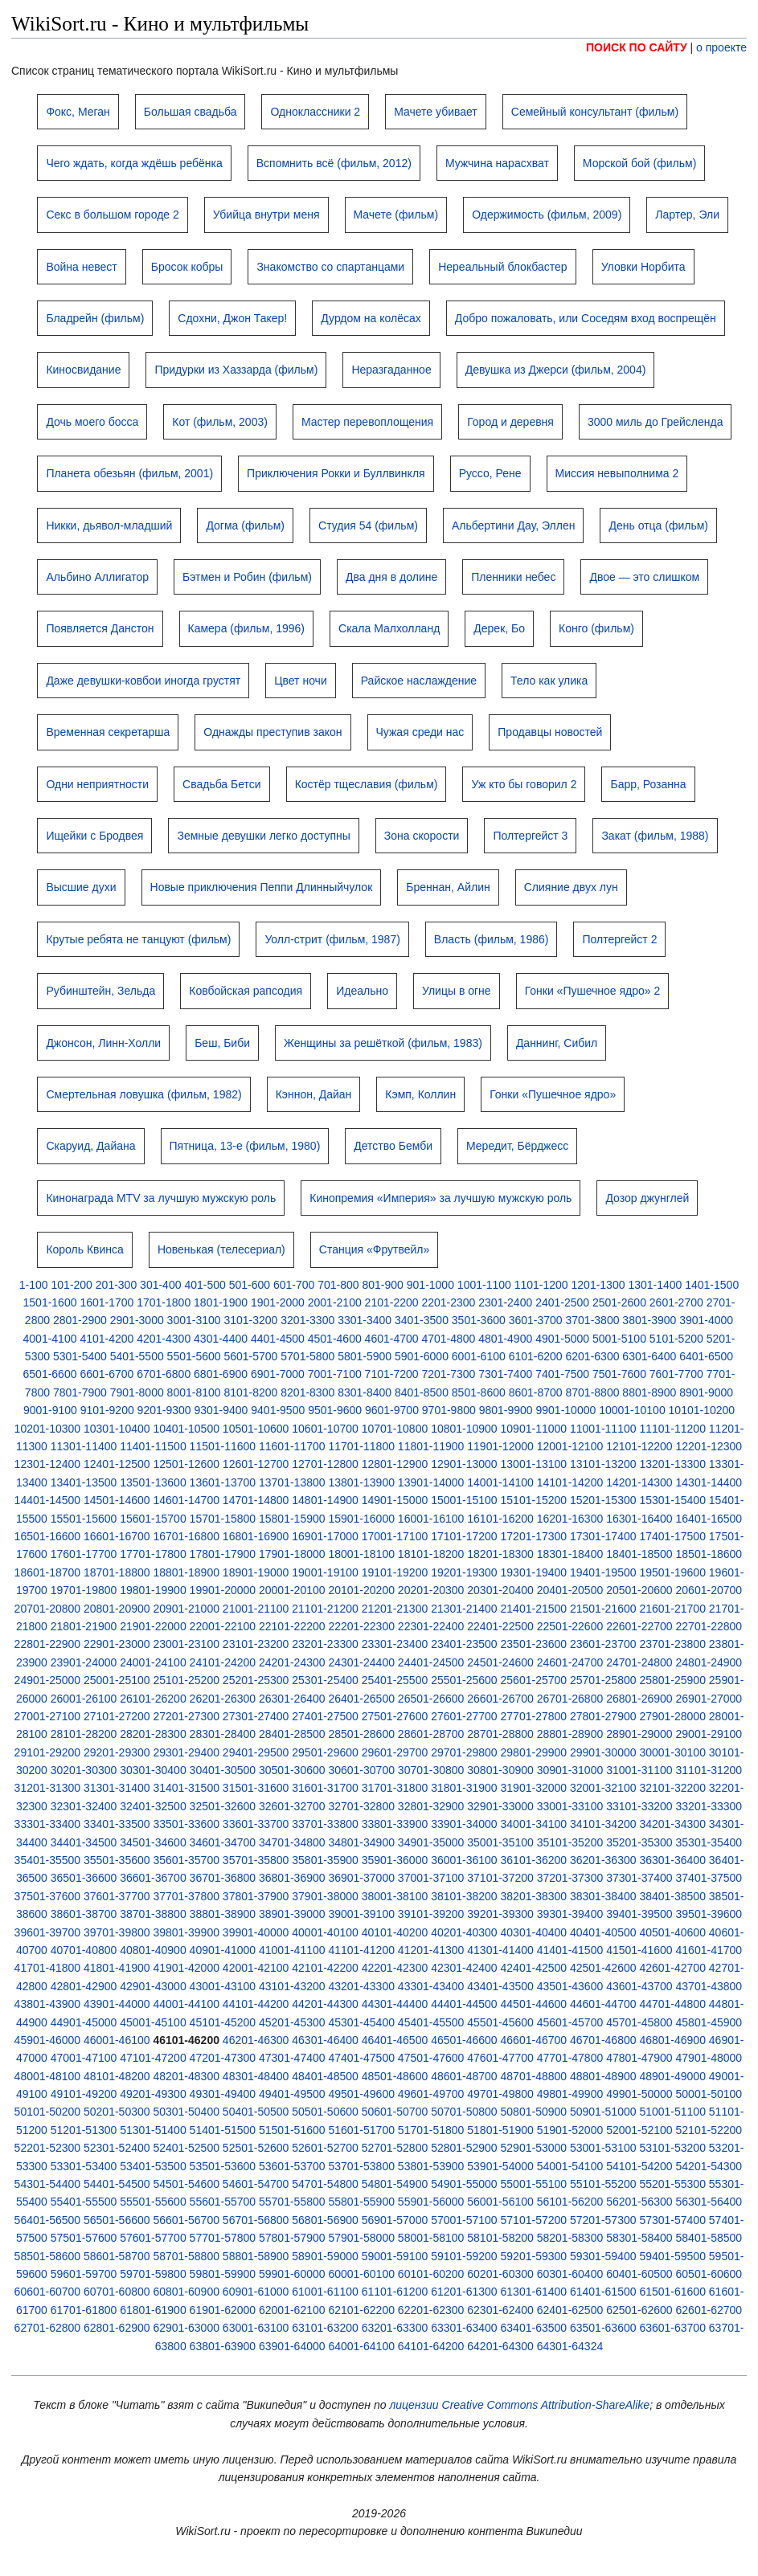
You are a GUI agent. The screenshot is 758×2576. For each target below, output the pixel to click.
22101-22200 (292, 1626)
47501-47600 (431, 2057)
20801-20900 (117, 1608)
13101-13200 (603, 1464)
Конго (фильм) (596, 628)
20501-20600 (639, 1590)
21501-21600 (603, 1608)
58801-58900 (256, 2256)
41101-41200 (361, 1950)
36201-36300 (603, 1860)
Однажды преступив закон (272, 732)
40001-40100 (325, 1932)
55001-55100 (534, 2183)
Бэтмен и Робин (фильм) (247, 576)
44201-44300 (325, 2003)
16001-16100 (431, 1518)
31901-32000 (534, 1787)
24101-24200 (223, 1662)
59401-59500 (672, 2256)
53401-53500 (153, 2166)
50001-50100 (709, 2093)
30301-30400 (153, 1770)
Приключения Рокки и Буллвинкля (336, 473)
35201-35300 (639, 1842)
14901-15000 (395, 1500)
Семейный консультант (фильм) (594, 111)
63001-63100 (256, 2327)
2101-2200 (392, 1302)
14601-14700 (186, 1500)
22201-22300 (361, 1626)
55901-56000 (431, 2201)
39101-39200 (431, 1913)
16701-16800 (186, 1536)
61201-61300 (464, 2291)
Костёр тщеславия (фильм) (366, 784)
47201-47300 (223, 2057)
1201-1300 (598, 1284)
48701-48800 (534, 2076)
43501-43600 (570, 1986)
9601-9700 (392, 1410)
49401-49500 (292, 2093)
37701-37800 (186, 1896)
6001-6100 (479, 1356)
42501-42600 (603, 1967)
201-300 (116, 1284)
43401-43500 (500, 1986)
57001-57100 (464, 2220)
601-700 (293, 1284)
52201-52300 (47, 2147)
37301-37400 (639, 1877)
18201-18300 (500, 1554)
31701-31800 (395, 1787)
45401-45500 (431, 2022)
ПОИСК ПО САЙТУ (636, 47)
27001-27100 (47, 1716)
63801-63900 (223, 2346)
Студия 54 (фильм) (368, 525)
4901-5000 (562, 1338)
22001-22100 (223, 1626)
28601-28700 (431, 1734)
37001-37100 (431, 1877)
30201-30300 (84, 1770)
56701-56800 (256, 2220)
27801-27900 (603, 1716)
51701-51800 (431, 2130)
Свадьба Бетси (221, 784)
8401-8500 (422, 1392)
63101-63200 (325, 2327)
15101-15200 (534, 1500)
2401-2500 (562, 1302)
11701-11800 (361, 1446)
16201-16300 (570, 1518)
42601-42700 (672, 1967)
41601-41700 (709, 1950)
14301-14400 (709, 1482)
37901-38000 (325, 1896)
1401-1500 (712, 1284)
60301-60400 (570, 2273)
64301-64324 (570, 2346)
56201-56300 (639, 2201)
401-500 (204, 1284)
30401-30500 (223, 1770)
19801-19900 (153, 1590)
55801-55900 (361, 2201)
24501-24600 (500, 1662)
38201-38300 (534, 1896)
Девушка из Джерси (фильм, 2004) (555, 369)
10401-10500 (186, 1428)
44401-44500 (464, 2003)
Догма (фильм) (245, 525)
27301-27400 (256, 1716)
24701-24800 (639, 1662)
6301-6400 (649, 1356)
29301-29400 (186, 1752)
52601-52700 (325, 2147)
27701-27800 (534, 1716)
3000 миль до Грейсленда (655, 421)
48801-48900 (603, 2076)
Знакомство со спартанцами (330, 266)
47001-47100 (84, 2057)
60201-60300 (500, 2273)
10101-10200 (702, 1410)
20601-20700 (709, 1590)
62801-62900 (117, 2327)
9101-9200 (107, 1410)
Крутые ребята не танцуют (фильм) (138, 939)
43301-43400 (431, 1986)
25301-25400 (325, 1680)
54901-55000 (464, 2183)
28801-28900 (570, 1734)
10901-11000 (534, 1428)
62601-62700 (709, 2310)
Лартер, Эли (687, 214)
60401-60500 (639, 2273)
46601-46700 (534, 2040)
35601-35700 (186, 1860)
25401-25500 (395, 1680)
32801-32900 (431, 1806)
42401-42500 (534, 1967)
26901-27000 (709, 1698)
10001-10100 (632, 1410)
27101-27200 (117, 1716)
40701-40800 (84, 1950)
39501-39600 (709, 1913)
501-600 (249, 1284)
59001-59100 (395, 2256)
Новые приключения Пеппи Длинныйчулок (261, 887)
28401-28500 (292, 1734)
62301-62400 (500, 2310)
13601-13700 (223, 1482)
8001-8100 (194, 1392)
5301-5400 (80, 1356)
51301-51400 (153, 2130)
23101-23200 (256, 1644)
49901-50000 (639, 2093)
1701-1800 (164, 1302)
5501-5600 (194, 1356)
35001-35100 (500, 1842)
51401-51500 (223, 2130)
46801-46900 (672, 2040)
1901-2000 (278, 1302)
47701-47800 (570, 2057)
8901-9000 (706, 1392)
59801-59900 (223, 2273)
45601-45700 (570, 2022)
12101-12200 (639, 1446)
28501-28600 (361, 1734)
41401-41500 (570, 1950)
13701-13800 (292, 1482)
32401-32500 (153, 1806)
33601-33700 (256, 1824)
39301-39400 (570, 1913)
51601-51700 (361, 2130)
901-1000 (430, 1284)
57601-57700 (153, 2237)
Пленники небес (513, 576)
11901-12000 (500, 1446)
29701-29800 (464, 1752)
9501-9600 (335, 1410)
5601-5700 (250, 1356)
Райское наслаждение (419, 680)
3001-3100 (194, 1320)
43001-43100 (223, 1986)
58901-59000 (325, 2256)
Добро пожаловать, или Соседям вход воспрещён (585, 318)
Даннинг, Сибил (556, 1043)
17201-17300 (534, 1536)
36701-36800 (223, 1877)
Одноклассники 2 (315, 111)
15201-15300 (603, 1500)
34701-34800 (292, 1842)
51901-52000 (570, 2130)
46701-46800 (603, 2040)
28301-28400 (223, 1734)
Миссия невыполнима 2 (617, 473)
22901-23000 (117, 1644)
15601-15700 (153, 1518)
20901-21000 (186, 1608)
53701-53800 (361, 2166)
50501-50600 (325, 2111)
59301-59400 (603, 2256)
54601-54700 (256, 2183)
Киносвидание (83, 369)
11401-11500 (153, 1446)
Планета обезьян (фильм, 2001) (129, 473)
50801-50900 (534, 2111)
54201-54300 (709, 2166)
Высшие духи (81, 887)
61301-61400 (534, 2291)
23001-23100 (186, 1644)
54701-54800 (325, 2183)
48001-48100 (47, 2076)
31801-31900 (464, 1787)
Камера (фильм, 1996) (246, 628)
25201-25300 (256, 1680)
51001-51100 (672, 2111)
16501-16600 (47, 1536)
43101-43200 (292, 1986)
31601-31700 (325, 1787)
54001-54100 (570, 2166)
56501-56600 (117, 2220)
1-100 (33, 1284)
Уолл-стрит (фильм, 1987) (331, 939)
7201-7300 (448, 1374)
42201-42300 (395, 1967)
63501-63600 (603, 2327)
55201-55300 (672, 2183)
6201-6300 (593, 1356)
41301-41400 (500, 1950)
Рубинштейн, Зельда (100, 990)
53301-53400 (84, 2166)
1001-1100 (484, 1284)
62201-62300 (431, 2310)
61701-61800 (84, 2310)
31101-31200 (709, 1770)
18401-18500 (639, 1554)
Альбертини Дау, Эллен (514, 525)
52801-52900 (464, 2147)
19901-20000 (223, 1590)
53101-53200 (672, 2147)
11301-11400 (84, 1446)
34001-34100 (534, 1824)
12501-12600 (186, 1464)
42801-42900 (84, 1986)
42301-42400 (464, 1967)
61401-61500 (603, 2291)
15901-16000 (361, 1518)
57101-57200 (534, 2220)
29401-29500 (256, 1752)
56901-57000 (395, 2220)
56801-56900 (325, 2220)
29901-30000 (603, 1752)
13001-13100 (534, 1464)
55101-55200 (603, 2183)
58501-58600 (47, 2256)
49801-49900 (570, 2093)
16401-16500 (709, 1518)
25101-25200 (186, 1680)
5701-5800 (307, 1356)
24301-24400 (361, 1662)
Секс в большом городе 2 (112, 214)
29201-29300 (117, 1752)
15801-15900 (292, 1518)
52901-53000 (534, 2147)
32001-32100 (603, 1787)
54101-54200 (639, 2166)
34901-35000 (431, 1842)
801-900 (383, 1284)
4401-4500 (278, 1338)
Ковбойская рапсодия (245, 990)
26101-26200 (153, 1698)
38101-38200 (464, 1896)
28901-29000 (639, 1734)
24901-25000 (47, 1680)
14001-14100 (500, 1482)
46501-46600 (464, 2040)
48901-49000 (672, 2076)
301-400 (160, 1284)
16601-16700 (117, 1536)
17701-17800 (153, 1554)
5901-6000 (422, 1356)
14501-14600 (117, 1500)
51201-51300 (84, 2130)
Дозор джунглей (647, 1198)
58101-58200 (500, 2237)
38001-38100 (395, 1896)
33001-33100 (570, 1806)
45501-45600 (500, 2022)
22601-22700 (639, 1626)
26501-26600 (431, 1698)
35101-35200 (570, 1842)
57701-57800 (223, 2237)
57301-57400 (672, 2220)
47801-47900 (639, 2057)
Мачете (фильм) (396, 214)
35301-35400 (709, 1842)
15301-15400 (672, 1500)
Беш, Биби (222, 1043)
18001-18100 (361, 1554)
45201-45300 (292, 2022)
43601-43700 (639, 1986)
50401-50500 (256, 2111)
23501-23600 (534, 1644)
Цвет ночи (300, 680)
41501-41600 (639, 1950)
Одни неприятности (97, 784)
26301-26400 (292, 1698)
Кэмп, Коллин (420, 1094)
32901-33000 (500, 1806)
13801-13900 (361, 1482)
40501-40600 (672, 1932)
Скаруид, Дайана (90, 1145)
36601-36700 (153, 1877)
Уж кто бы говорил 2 (523, 784)
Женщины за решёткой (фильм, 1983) (383, 1043)
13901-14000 (431, 1482)
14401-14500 (47, 1500)
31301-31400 (117, 1787)
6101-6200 (536, 1356)
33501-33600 (186, 1824)
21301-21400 (464, 1608)
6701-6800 (164, 1374)
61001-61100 (325, 2291)
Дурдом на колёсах (370, 318)
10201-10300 (47, 1428)
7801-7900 (80, 1392)
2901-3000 (137, 1320)
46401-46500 (395, 2040)
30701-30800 (431, 1770)
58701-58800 (186, 2256)
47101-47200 (153, 2057)
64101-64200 (431, 2346)
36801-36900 (292, 1877)
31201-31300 (47, 1787)
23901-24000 (84, 1662)
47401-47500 (361, 2057)
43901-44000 (117, 2003)
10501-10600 (256, 1428)
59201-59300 (534, 2256)
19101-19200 (395, 1572)
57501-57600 (84, 2237)
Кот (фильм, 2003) (220, 421)
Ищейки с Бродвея (94, 835)
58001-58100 (431, 2237)
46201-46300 (256, 2040)
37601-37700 (117, 1896)
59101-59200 (464, 2256)
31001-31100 (639, 1770)
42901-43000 (153, 1986)
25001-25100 (117, 1680)
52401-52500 (186, 2147)
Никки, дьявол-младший (109, 525)
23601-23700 (603, 1644)
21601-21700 (672, 1608)
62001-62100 (292, 2310)
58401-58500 (709, 2237)
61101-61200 (395, 2291)
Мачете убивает (435, 111)
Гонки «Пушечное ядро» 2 (593, 990)
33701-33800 (325, 1824)
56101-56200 (570, 2201)
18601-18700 (47, 1572)
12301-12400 (47, 1464)
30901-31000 (570, 1770)
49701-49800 (500, 2093)
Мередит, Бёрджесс (517, 1145)
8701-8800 (593, 1392)
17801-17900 (223, 1554)
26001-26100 (84, 1698)
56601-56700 (186, 2220)
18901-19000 (256, 1572)
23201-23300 (325, 1644)
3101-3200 (250, 1320)
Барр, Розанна (648, 784)
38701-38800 (153, 1913)
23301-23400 (395, 1644)
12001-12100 (570, 1446)
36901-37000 (361, 1877)
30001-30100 (672, 1752)
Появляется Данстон (100, 628)
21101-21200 (325, 1608)
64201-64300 (500, 2346)
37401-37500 (709, 1877)
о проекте (721, 47)
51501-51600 (292, 2130)
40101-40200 (395, 1932)
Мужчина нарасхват (497, 163)
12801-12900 (395, 1464)
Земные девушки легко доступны (263, 835)
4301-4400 (221, 1338)
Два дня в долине (391, 576)
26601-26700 (500, 1698)
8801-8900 (649, 1392)
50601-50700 (395, 2111)
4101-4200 (106, 1338)
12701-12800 (325, 1464)
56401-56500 (47, 2220)
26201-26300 (223, 1698)
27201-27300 (186, 1716)
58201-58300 (570, 2237)
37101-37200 (500, 1877)
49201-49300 (153, 2093)
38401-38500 (672, 1896)
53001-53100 (603, 2147)
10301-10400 (117, 1428)
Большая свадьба (190, 111)
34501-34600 (153, 1842)
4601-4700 (392, 1338)
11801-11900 (431, 1446)
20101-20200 (361, 1590)
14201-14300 (639, 1482)
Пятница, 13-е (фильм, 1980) (245, 1145)
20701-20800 (47, 1608)
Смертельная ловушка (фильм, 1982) (143, 1094)
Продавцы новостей (550, 732)
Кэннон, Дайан (314, 1094)
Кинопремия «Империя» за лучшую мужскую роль (440, 1198)
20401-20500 (570, 1590)
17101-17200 (464, 1536)
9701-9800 (449, 1410)
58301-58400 (639, 2237)
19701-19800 (84, 1590)
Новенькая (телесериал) (221, 1249)
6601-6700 (106, 1374)
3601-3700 (536, 1320)
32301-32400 (84, 1806)
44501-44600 (534, 2003)
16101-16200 (500, 1518)
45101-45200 (223, 2022)
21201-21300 (395, 1608)
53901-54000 (500, 2166)
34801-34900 (361, 1842)
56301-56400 (709, 2201)
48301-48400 (256, 2076)
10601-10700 (325, 1428)
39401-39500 (639, 1913)
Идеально (362, 990)
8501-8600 (479, 1392)
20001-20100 (292, 1590)
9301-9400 (221, 1410)
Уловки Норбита (643, 266)
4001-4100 (50, 1338)
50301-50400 (186, 2111)
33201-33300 (709, 1806)
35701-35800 (256, 1860)
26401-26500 (361, 1698)
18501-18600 (709, 1554)
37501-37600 (47, 1896)
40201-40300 (464, 1932)
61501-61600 (672, 2291)
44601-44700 (603, 2003)
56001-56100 (500, 2201)
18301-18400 (570, 1554)
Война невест (81, 266)
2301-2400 (505, 1302)
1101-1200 (541, 1284)
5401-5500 (137, 1356)
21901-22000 (153, 1626)
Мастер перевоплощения (367, 421)
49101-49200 (84, 2093)
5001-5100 (619, 1338)
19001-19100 (325, 1572)
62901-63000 (186, 2327)
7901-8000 (137, 1392)
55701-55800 (292, 2201)
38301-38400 (603, 1896)
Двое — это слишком (644, 576)
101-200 (71, 1284)
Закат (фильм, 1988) (654, 835)
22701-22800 (709, 1626)
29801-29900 (534, 1752)
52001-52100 (639, 2130)
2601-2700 (676, 1302)
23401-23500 (464, 1644)
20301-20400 (500, 1590)
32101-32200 (672, 1787)
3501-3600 (479, 1320)
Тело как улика (549, 680)
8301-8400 (364, 1392)
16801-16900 (256, 1536)
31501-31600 (256, 1787)
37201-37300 (570, 1877)
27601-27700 (464, 1716)
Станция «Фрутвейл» (374, 1249)
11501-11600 (223, 1446)
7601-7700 (676, 1374)
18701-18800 (117, 1572)
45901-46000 (47, 2040)
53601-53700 (292, 2166)
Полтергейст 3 (530, 835)
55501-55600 (153, 2201)
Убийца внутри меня (266, 214)
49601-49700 (431, 2093)
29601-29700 (395, 1752)
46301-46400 (325, 2040)
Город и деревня (510, 421)
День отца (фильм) (658, 525)
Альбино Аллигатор (97, 576)
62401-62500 (570, 2310)
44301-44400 (395, 2003)
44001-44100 (186, 2003)
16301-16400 (639, 1518)
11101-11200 (672, 1428)
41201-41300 (431, 1950)
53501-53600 (223, 2166)
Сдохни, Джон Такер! (232, 318)
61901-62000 (223, 2310)
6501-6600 (50, 1374)
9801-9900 (506, 1410)
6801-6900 (221, 1374)
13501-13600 (153, 1482)
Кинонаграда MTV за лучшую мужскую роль (161, 1198)
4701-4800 (448, 1338)
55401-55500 (84, 2201)
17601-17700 (84, 1554)
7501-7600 (619, 1374)
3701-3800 (593, 1320)
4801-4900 (505, 1338)
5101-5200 (676, 1338)
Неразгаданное (391, 369)
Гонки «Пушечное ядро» (553, 1094)
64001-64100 (361, 2346)
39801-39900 (186, 1932)
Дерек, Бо (499, 628)
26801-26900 (639, 1698)
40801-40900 (153, 1950)
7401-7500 (562, 1374)
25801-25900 (672, 1680)
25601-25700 (534, 1680)
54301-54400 (47, 2183)
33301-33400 (47, 1824)
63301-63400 (464, 2327)
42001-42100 (256, 1967)
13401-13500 (84, 1482)
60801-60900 (186, 2291)
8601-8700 (536, 1392)
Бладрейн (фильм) (95, 318)
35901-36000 (395, 1860)
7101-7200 (392, 1374)
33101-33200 (639, 1806)
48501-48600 (395, 2076)
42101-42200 (325, 1967)
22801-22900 (47, 1644)
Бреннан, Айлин (448, 887)
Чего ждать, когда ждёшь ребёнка (134, 163)
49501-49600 (361, 2093)
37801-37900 (256, 1896)
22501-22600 (570, 1626)
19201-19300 (464, 1572)
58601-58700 (117, 2256)
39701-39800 (117, 1932)
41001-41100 (292, 1950)
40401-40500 (603, 1932)
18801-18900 (186, 1572)
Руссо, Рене (490, 473)
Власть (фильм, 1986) (491, 939)
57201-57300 (603, 2220)
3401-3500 (422, 1320)
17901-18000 (292, 1554)
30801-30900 (500, 1770)
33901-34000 (464, 1824)
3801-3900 (649, 1320)
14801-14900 (325, 1500)
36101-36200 (534, 1860)
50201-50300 (117, 2111)
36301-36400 (672, 1860)
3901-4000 (706, 1320)
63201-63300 (395, 2327)
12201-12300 (709, 1446)
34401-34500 (84, 1842)
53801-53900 (431, 2166)
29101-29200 (47, 1752)
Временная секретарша (108, 732)
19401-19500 (603, 1572)
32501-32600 (223, 1806)
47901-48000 (709, 2057)
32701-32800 (361, 1806)
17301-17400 (603, 1536)
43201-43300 (361, 1986)
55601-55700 (223, 2201)
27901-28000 (672, 1716)
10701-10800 (395, 1428)
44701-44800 (672, 2003)
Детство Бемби (393, 1145)
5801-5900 (364, 1356)
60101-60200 (431, 2273)
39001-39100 (361, 1913)
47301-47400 (292, 2057)
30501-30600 (292, 1770)
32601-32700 (292, 1806)
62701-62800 (47, 2327)
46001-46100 (117, 2040)
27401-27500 (325, 1716)
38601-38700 (84, 1913)
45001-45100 (153, 2022)
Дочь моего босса (92, 421)
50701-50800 (464, 2111)
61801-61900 (153, 2310)
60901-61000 (256, 2291)
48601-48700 (464, 2076)
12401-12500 (117, 1464)
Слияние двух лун (571, 887)
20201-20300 (431, 1590)
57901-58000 (361, 2237)
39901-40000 (256, 1932)
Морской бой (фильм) (639, 163)
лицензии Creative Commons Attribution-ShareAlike (519, 2404)
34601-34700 (223, 1842)
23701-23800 (672, 1644)
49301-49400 (223, 2093)
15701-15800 (223, 1518)
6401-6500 (706, 1356)
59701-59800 (153, 2273)
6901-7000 (278, 1374)
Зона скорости (422, 835)
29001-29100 (709, 1734)
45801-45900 (709, 2022)
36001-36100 (464, 1860)
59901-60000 (292, 2273)
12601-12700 (256, 1464)
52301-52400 (117, 2147)
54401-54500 (117, 2183)
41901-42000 (186, 1967)
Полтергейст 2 (619, 939)
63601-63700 (672, 2327)
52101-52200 (709, 2130)
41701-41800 (47, 1967)
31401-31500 (186, 1787)
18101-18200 (431, 1554)
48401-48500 (325, 2076)
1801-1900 (221, 1302)
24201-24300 (292, 1662)
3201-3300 (307, 1320)
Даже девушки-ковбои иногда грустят (143, 680)
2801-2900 (80, 1320)
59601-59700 (84, 2273)
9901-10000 (566, 1410)
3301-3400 (364, 1320)
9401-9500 (278, 1410)
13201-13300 (672, 1464)
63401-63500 (534, 2327)
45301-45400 (361, 2022)
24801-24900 (709, 1662)
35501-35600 (117, 1860)
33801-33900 (395, 1824)
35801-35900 (325, 1860)
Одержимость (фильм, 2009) (546, 214)
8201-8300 (307, 1392)
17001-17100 (395, 1536)
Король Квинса (85, 1249)
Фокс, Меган (77, 111)
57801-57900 (292, 2237)
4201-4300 (164, 1338)
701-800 (338, 1284)
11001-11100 (603, 1428)
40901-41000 (223, 1950)
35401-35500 (47, 1860)
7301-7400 (505, 1374)
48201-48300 (186, 2076)
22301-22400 (431, 1626)
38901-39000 (292, 1913)
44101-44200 (256, 2003)
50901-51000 (603, 2111)
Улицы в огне (456, 990)
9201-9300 (164, 1410)
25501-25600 (464, 1680)
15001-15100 (464, 1500)
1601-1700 (106, 1302)
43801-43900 (47, 2003)
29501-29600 (325, 1752)
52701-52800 (395, 2147)
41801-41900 (117, 1967)
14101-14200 (570, 1482)
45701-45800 (639, 2022)
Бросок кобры (187, 266)
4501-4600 (335, 1338)
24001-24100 (153, 1662)
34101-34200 (603, 1824)
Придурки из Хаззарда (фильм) (236, 369)
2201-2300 (448, 1302)
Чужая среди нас (420, 732)
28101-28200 (84, 1734)
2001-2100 (335, 1302)
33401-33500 (117, 1824)
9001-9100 (50, 1410)
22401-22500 (500, 1626)
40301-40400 (534, 1932)
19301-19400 (534, 1572)
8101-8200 (250, 1392)
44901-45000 (84, 2022)
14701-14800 (256, 1500)
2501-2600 (619, 1302)
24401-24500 (431, 1662)
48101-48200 (117, 2076)
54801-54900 (395, 2183)
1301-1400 (655, 1284)
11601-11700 (292, 1446)
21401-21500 (534, 1608)
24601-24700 (570, 1662)
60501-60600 (709, 2273)
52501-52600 (256, 2147)
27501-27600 (395, 1716)
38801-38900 (223, 1913)
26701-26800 (570, 1698)
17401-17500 (672, 1536)
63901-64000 (292, 2346)
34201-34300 (672, 1824)
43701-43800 (709, 1986)
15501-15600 (84, 1518)
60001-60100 (361, 2273)
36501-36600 (84, 1877)
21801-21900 (84, 1626)
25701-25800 (603, 1680)
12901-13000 (464, 1464)
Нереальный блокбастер (502, 266)
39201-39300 (500, 1913)
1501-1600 (50, 1302)
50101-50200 (47, 2111)
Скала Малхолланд (389, 628)
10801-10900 (464, 1428)
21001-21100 (256, 1608)
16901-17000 (325, 1536)
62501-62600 (639, 2310)
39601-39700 (47, 1932)
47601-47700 (500, 2057)
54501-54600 (186, 2183)
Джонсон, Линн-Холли (103, 1043)
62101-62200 (361, 2310)
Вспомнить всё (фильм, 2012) (334, 163)
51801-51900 (500, 2130)
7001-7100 (335, 1374)
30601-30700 (361, 1770)
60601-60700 (47, 2291)
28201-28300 (153, 1734)
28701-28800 (500, 1734)
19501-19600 (672, 1572)
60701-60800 (117, 2291)
